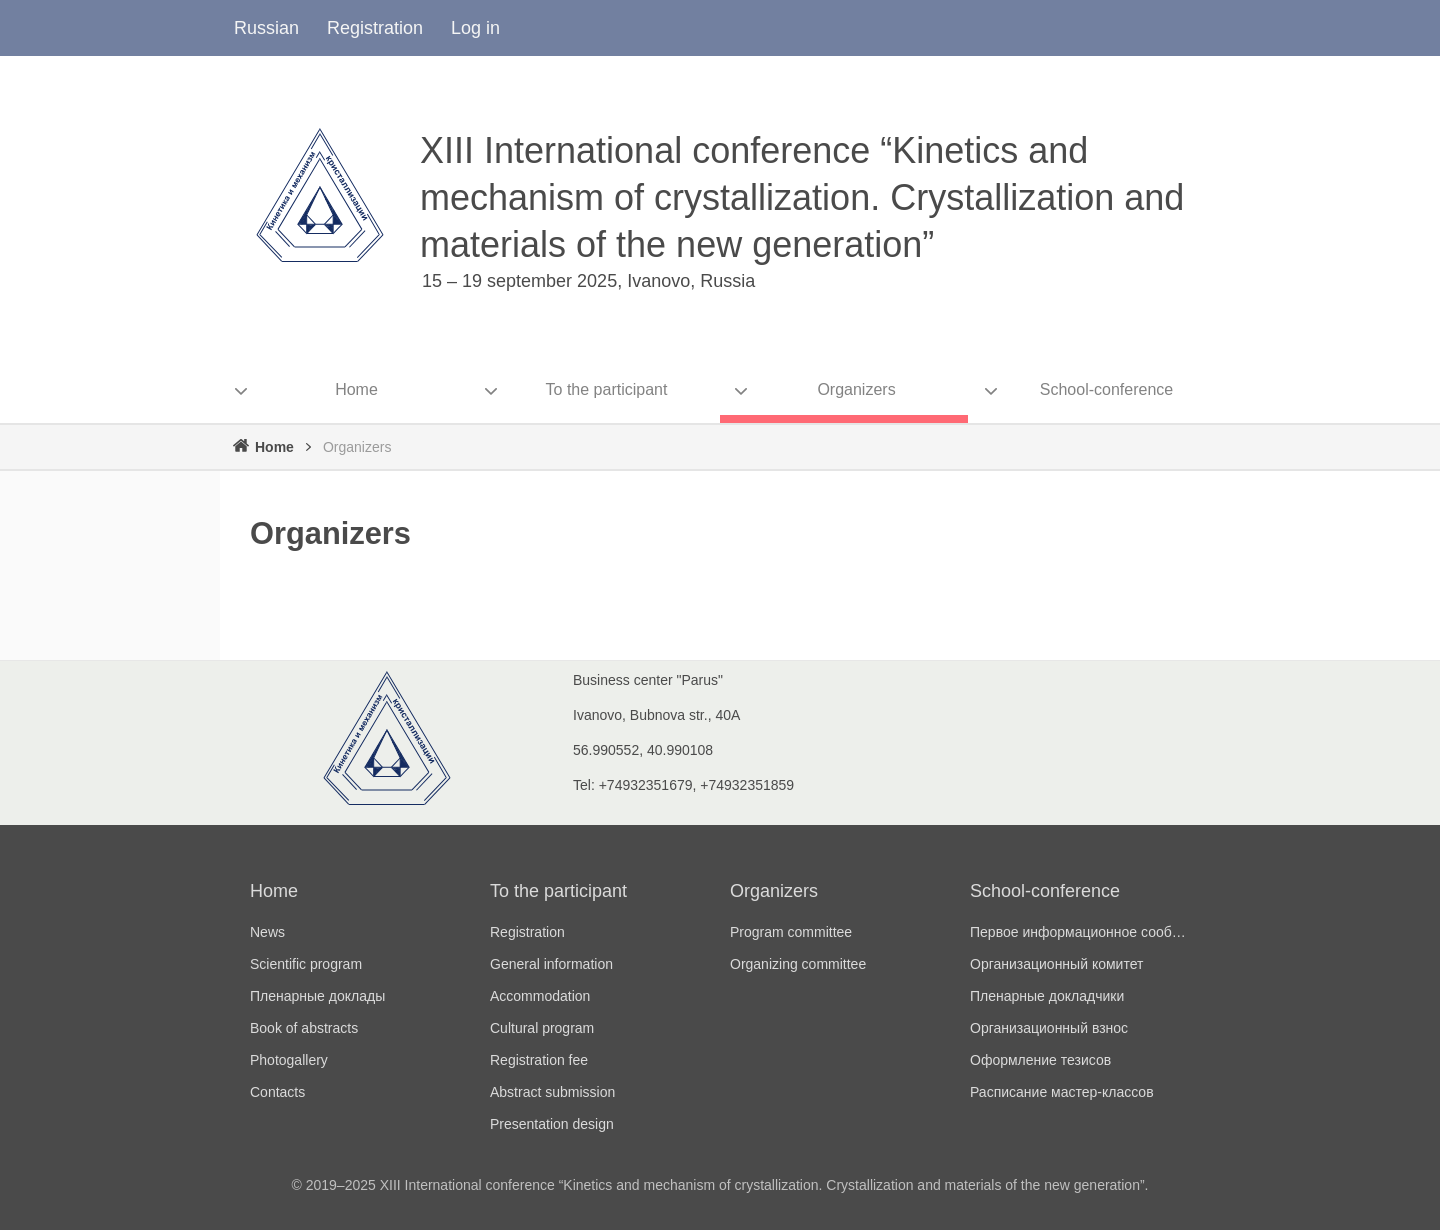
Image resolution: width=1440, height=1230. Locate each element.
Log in (475, 28)
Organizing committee (798, 964)
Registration (375, 28)
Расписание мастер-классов (1062, 1092)
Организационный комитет (1056, 964)
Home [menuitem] (356, 389)
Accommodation (540, 996)
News (267, 932)
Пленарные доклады (317, 996)
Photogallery (289, 1060)
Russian (266, 28)
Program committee (791, 932)
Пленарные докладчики (1047, 996)
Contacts (277, 1092)
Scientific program (306, 964)
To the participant (558, 891)
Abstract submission (552, 1092)
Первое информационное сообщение (1080, 932)
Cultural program (542, 1028)
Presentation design (552, 1124)
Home (274, 447)
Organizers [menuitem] (856, 389)
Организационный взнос (1049, 1028)
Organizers (774, 891)
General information (551, 964)
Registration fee (539, 1060)
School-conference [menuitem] (1106, 389)
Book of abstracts (304, 1028)
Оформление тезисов (1040, 1060)
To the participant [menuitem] (607, 389)
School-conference (1045, 891)
